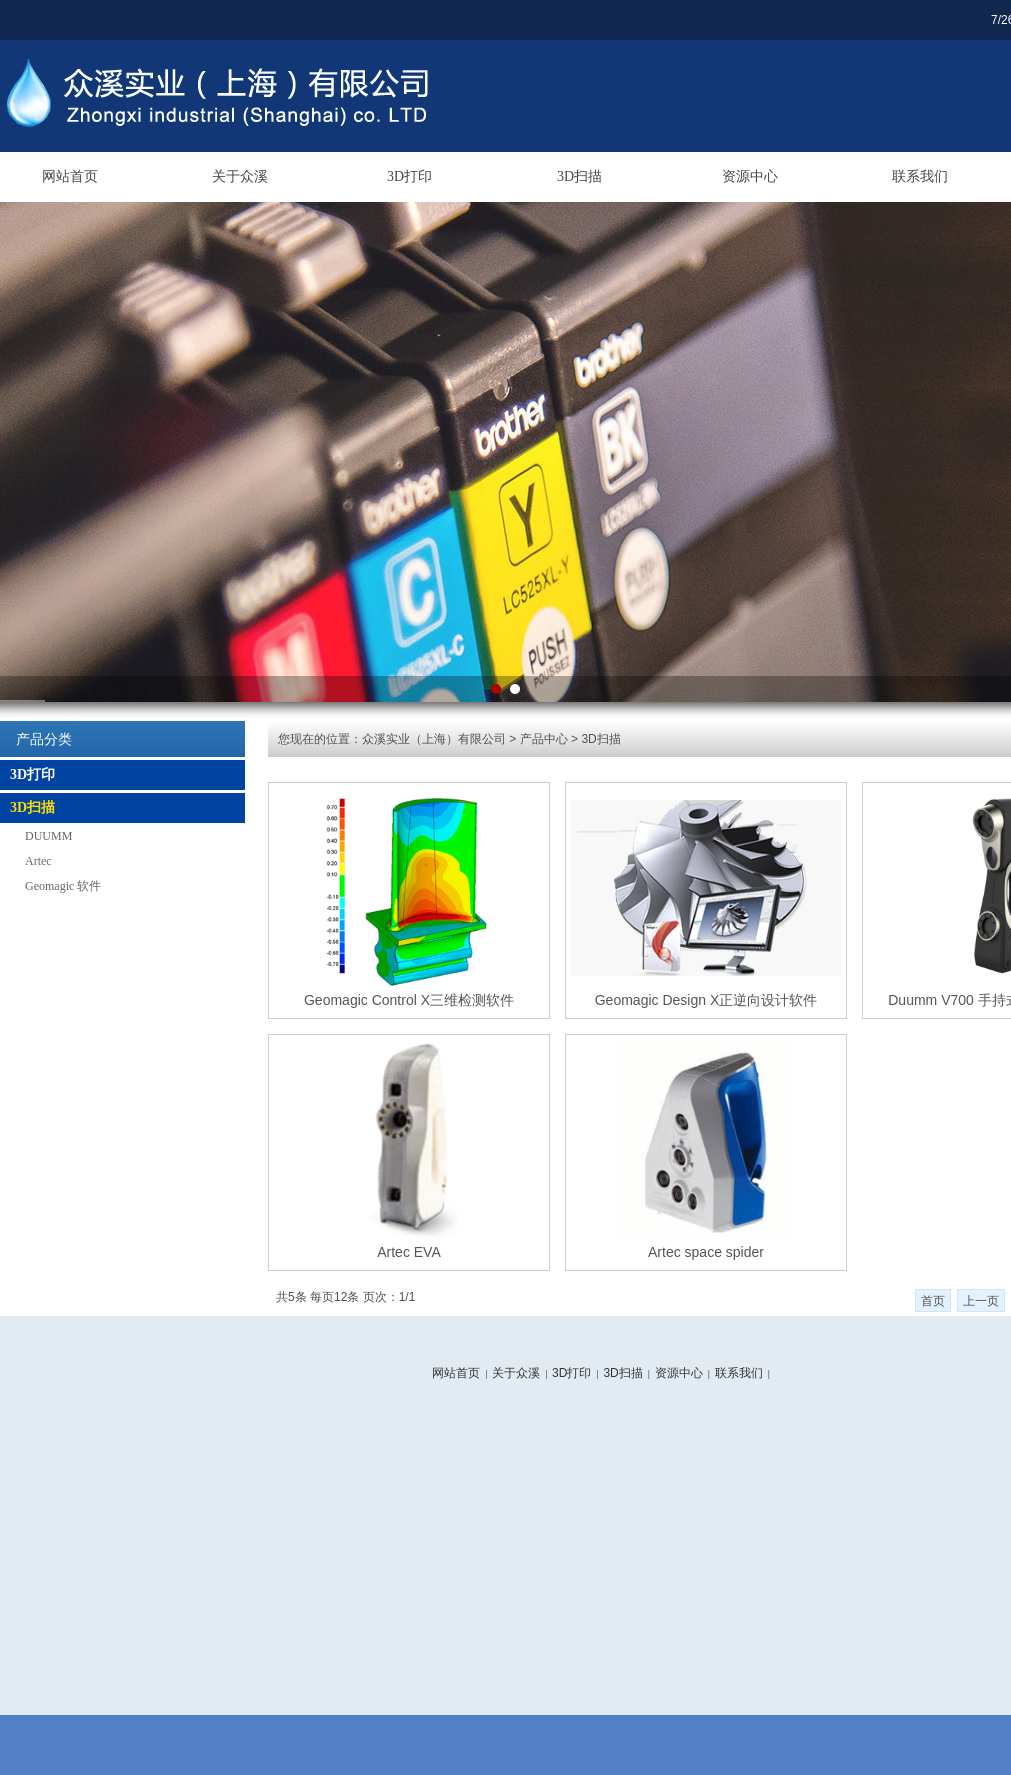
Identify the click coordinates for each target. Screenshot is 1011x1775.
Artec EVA (409, 1252)
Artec (38, 861)
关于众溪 (240, 176)
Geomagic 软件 (63, 886)
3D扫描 (579, 176)
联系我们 (920, 176)
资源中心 (750, 176)
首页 (933, 1301)
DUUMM (48, 836)
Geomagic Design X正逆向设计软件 (706, 1000)
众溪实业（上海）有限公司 (434, 739)
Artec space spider (706, 1252)
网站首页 (70, 176)
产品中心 (544, 739)
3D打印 (409, 176)
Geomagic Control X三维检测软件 (409, 1000)
